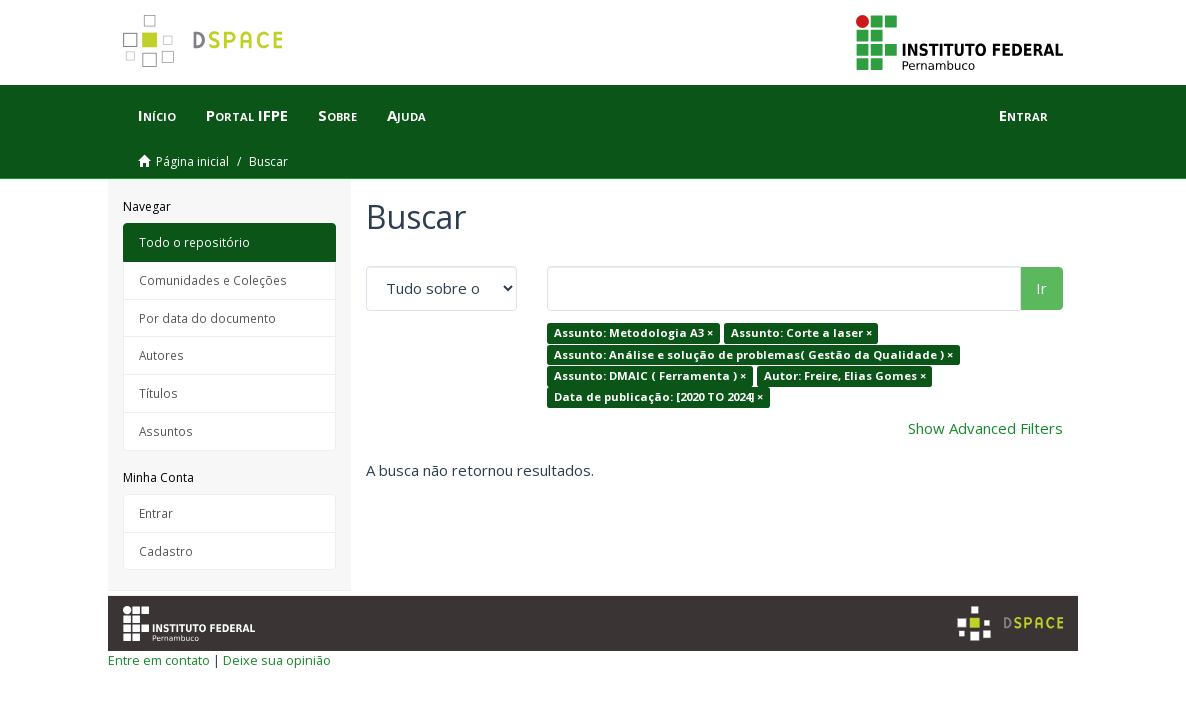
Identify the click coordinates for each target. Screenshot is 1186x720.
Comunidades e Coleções (213, 280)
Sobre (337, 115)
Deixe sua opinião (277, 660)
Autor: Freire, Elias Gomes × (845, 375)
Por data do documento (207, 318)
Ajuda (406, 115)
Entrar (156, 513)
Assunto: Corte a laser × (801, 332)
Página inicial (192, 161)
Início (157, 115)
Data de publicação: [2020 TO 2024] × (658, 397)
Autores (161, 355)
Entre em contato (159, 660)
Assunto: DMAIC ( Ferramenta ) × (650, 375)
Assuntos (166, 431)
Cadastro (166, 551)
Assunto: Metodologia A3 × (633, 332)
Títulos (158, 393)
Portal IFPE (247, 115)
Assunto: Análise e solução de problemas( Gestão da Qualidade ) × (753, 354)
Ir (1041, 288)
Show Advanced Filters (985, 428)
